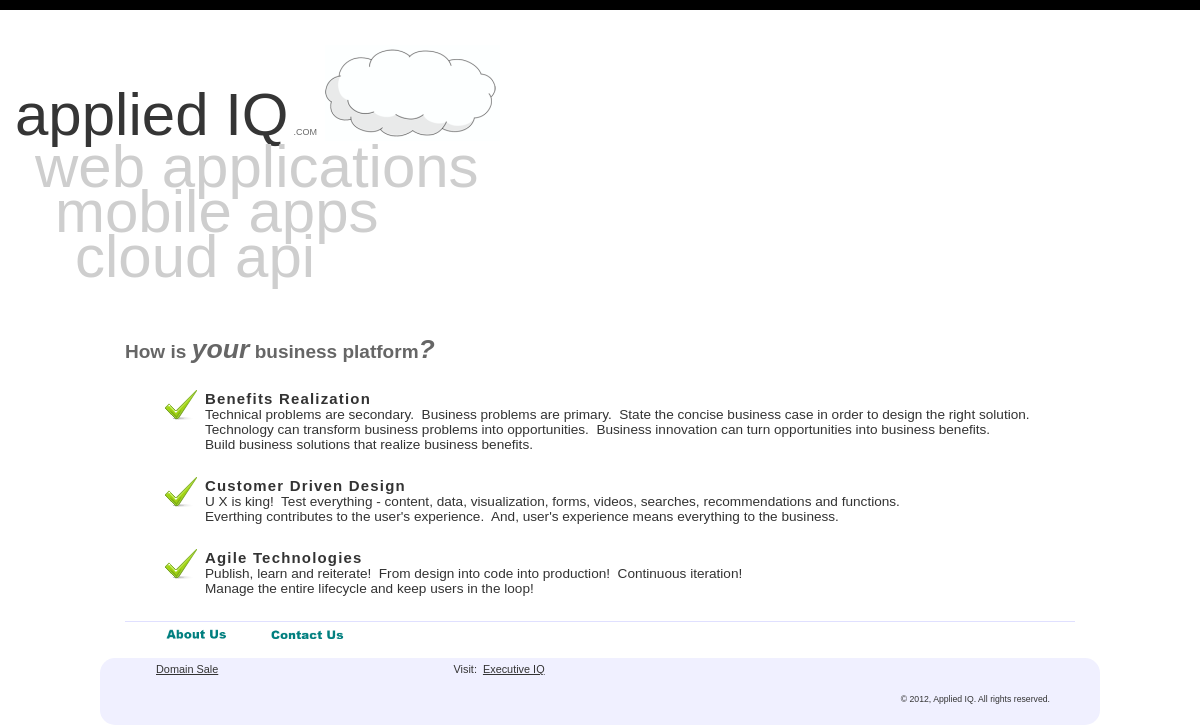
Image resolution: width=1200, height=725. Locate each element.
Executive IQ (514, 669)
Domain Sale (187, 669)
